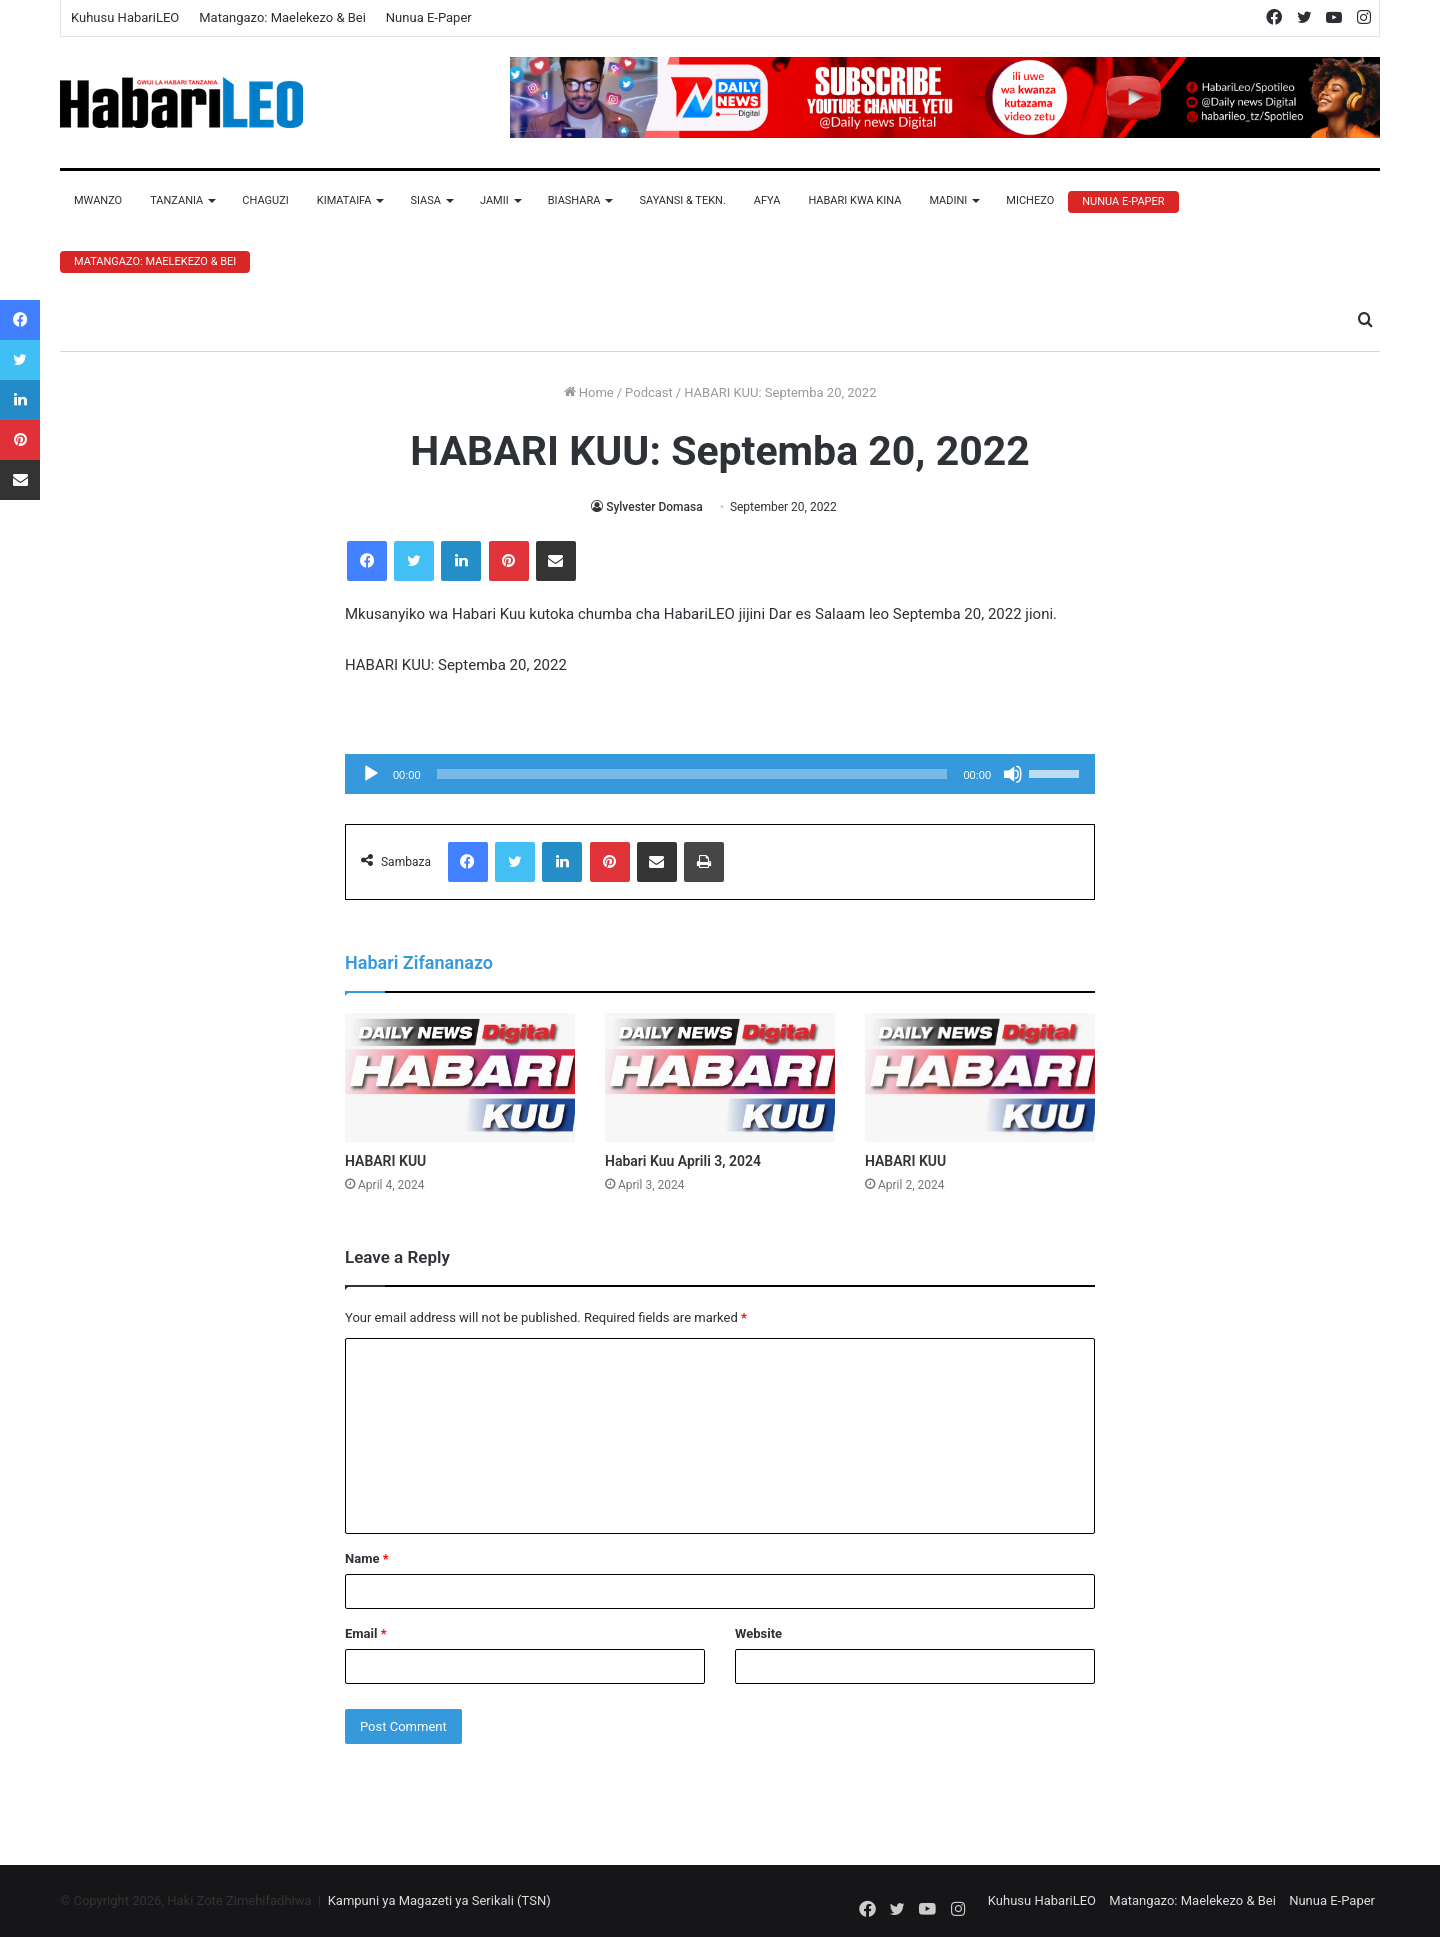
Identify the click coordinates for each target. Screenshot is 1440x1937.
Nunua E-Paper (429, 17)
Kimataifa (344, 200)
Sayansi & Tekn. (682, 200)
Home (589, 392)
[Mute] (1013, 774)
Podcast (649, 392)
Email (366, 1633)
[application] (720, 774)
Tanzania (176, 200)
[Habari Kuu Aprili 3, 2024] (720, 1078)
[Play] (371, 774)
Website (758, 1633)
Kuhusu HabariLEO (125, 17)
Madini (948, 200)
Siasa (425, 200)
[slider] (692, 774)
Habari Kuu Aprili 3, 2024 (683, 1161)
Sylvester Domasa (654, 507)
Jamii (494, 200)
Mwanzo (98, 200)
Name (367, 1558)
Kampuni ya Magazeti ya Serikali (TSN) (439, 1900)
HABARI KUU (385, 1161)
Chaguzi (265, 200)
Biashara (574, 200)
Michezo (1030, 200)
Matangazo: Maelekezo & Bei (282, 17)
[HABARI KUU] (460, 1078)
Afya (767, 200)
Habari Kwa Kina (854, 200)
